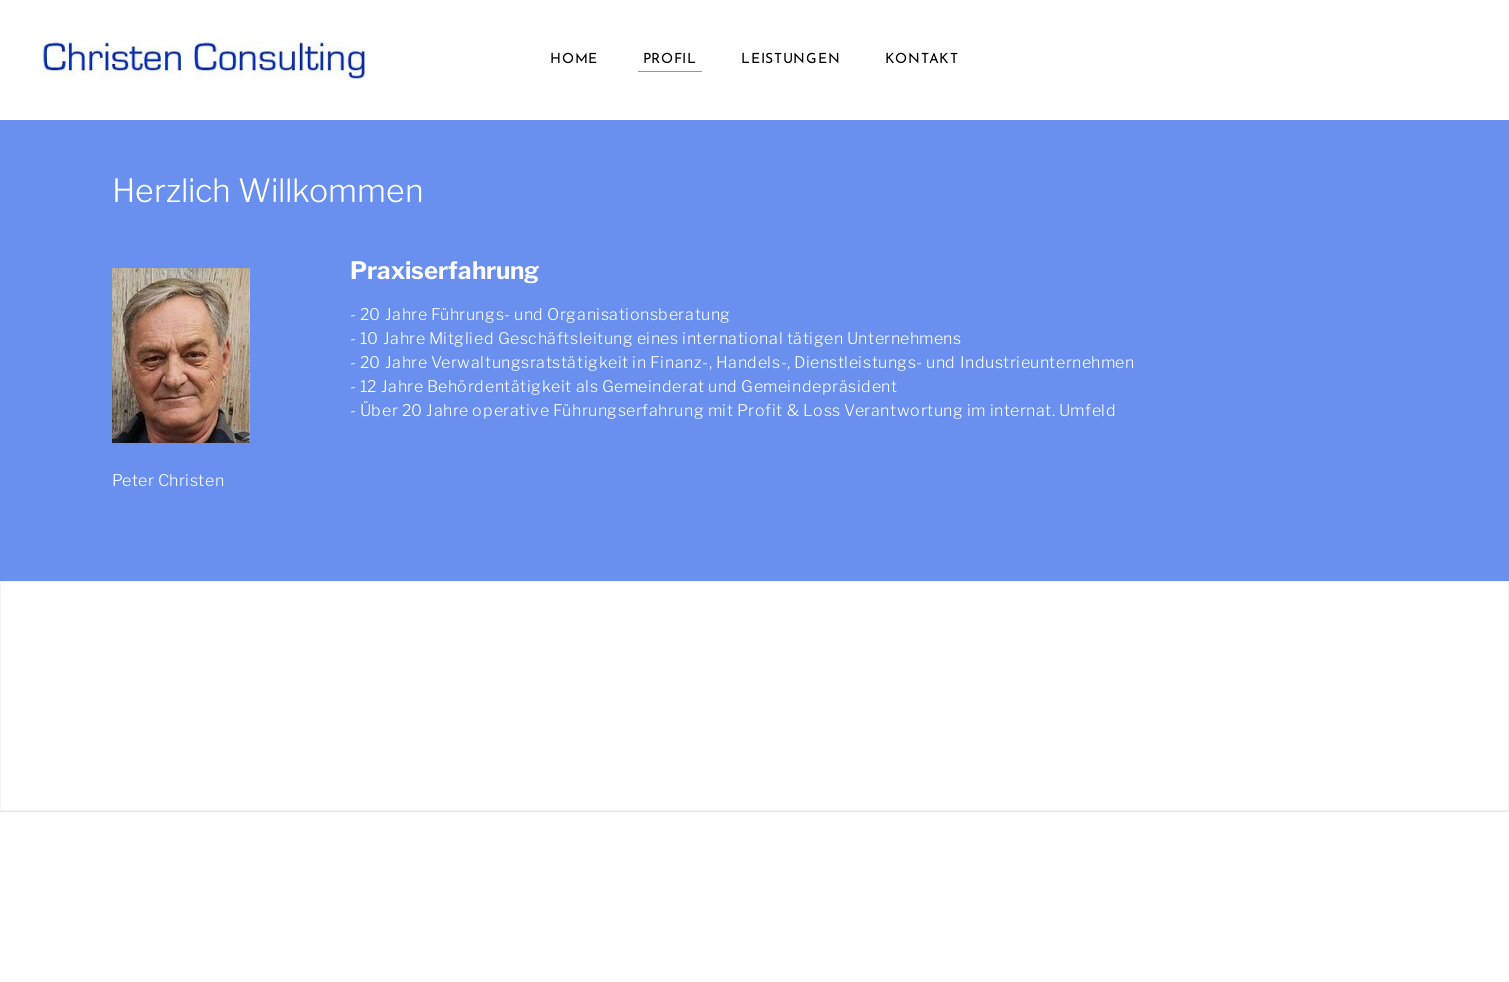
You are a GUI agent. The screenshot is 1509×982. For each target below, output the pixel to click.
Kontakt (922, 59)
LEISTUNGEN (790, 59)
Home (574, 59)
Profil (670, 59)
